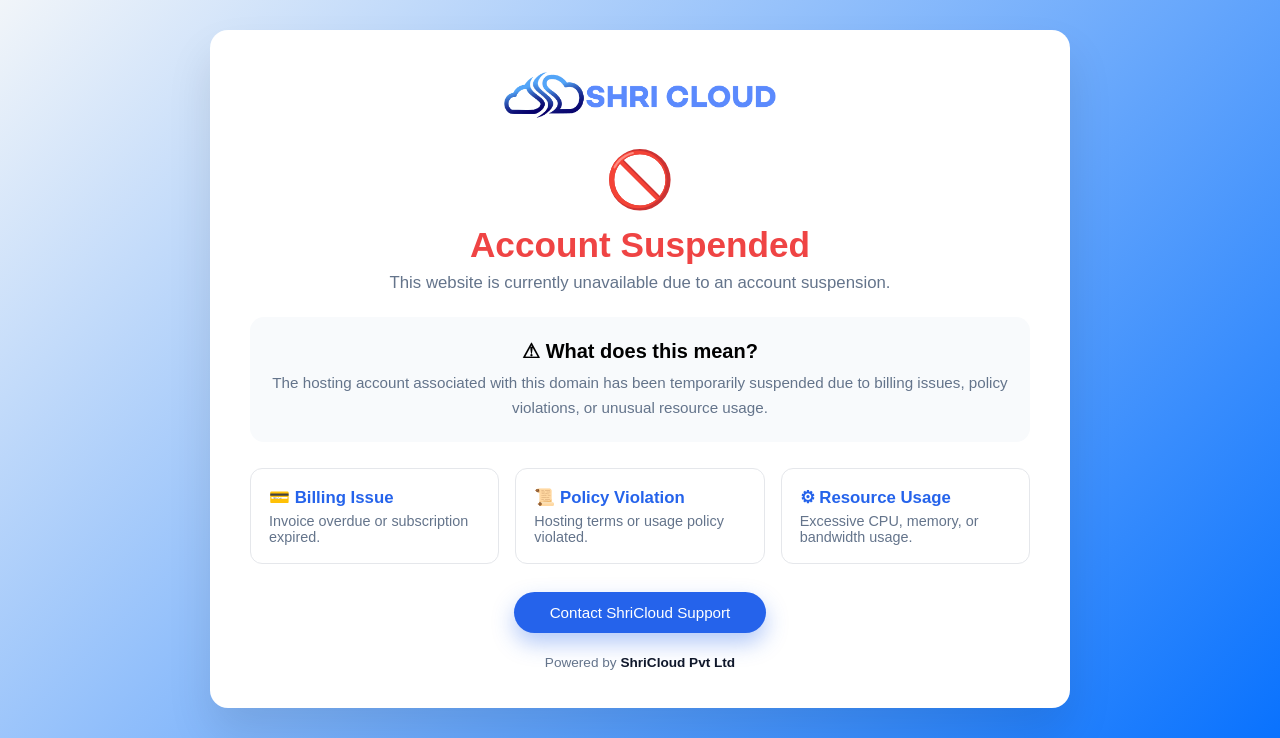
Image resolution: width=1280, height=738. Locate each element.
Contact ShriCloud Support (640, 612)
